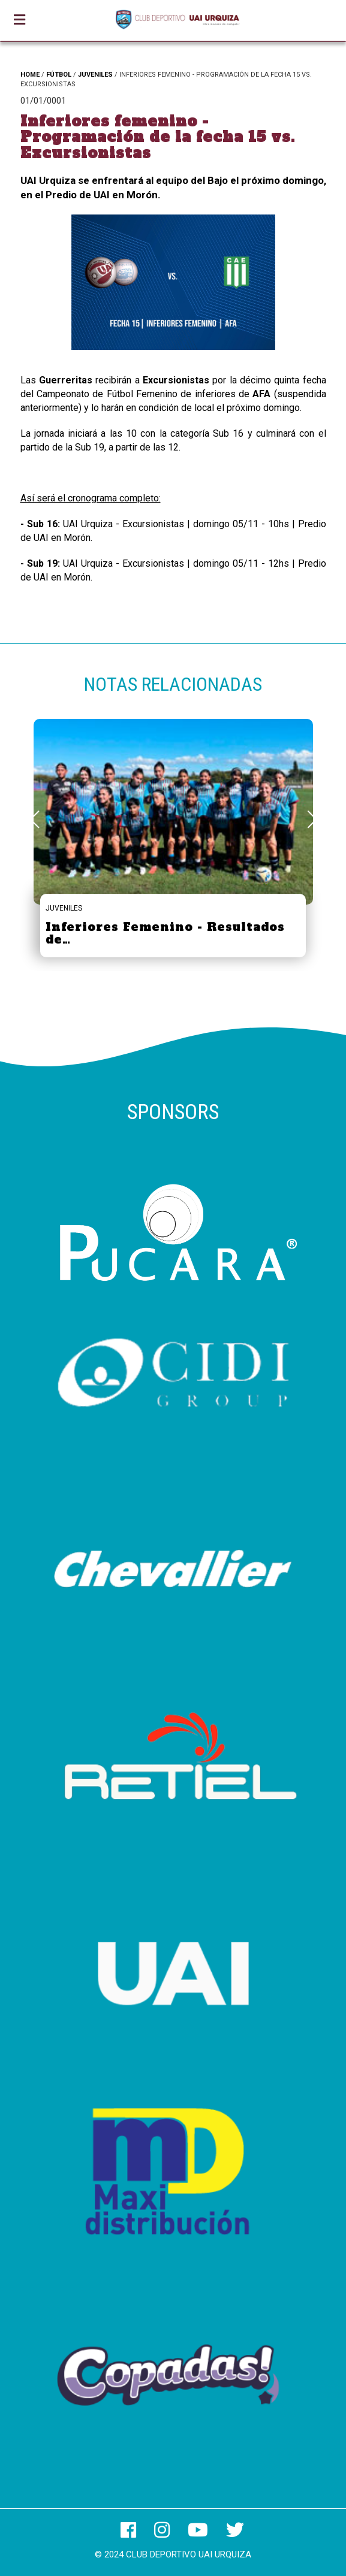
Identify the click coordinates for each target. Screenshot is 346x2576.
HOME (30, 74)
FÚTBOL (58, 74)
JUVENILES (95, 74)
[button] (312, 819)
